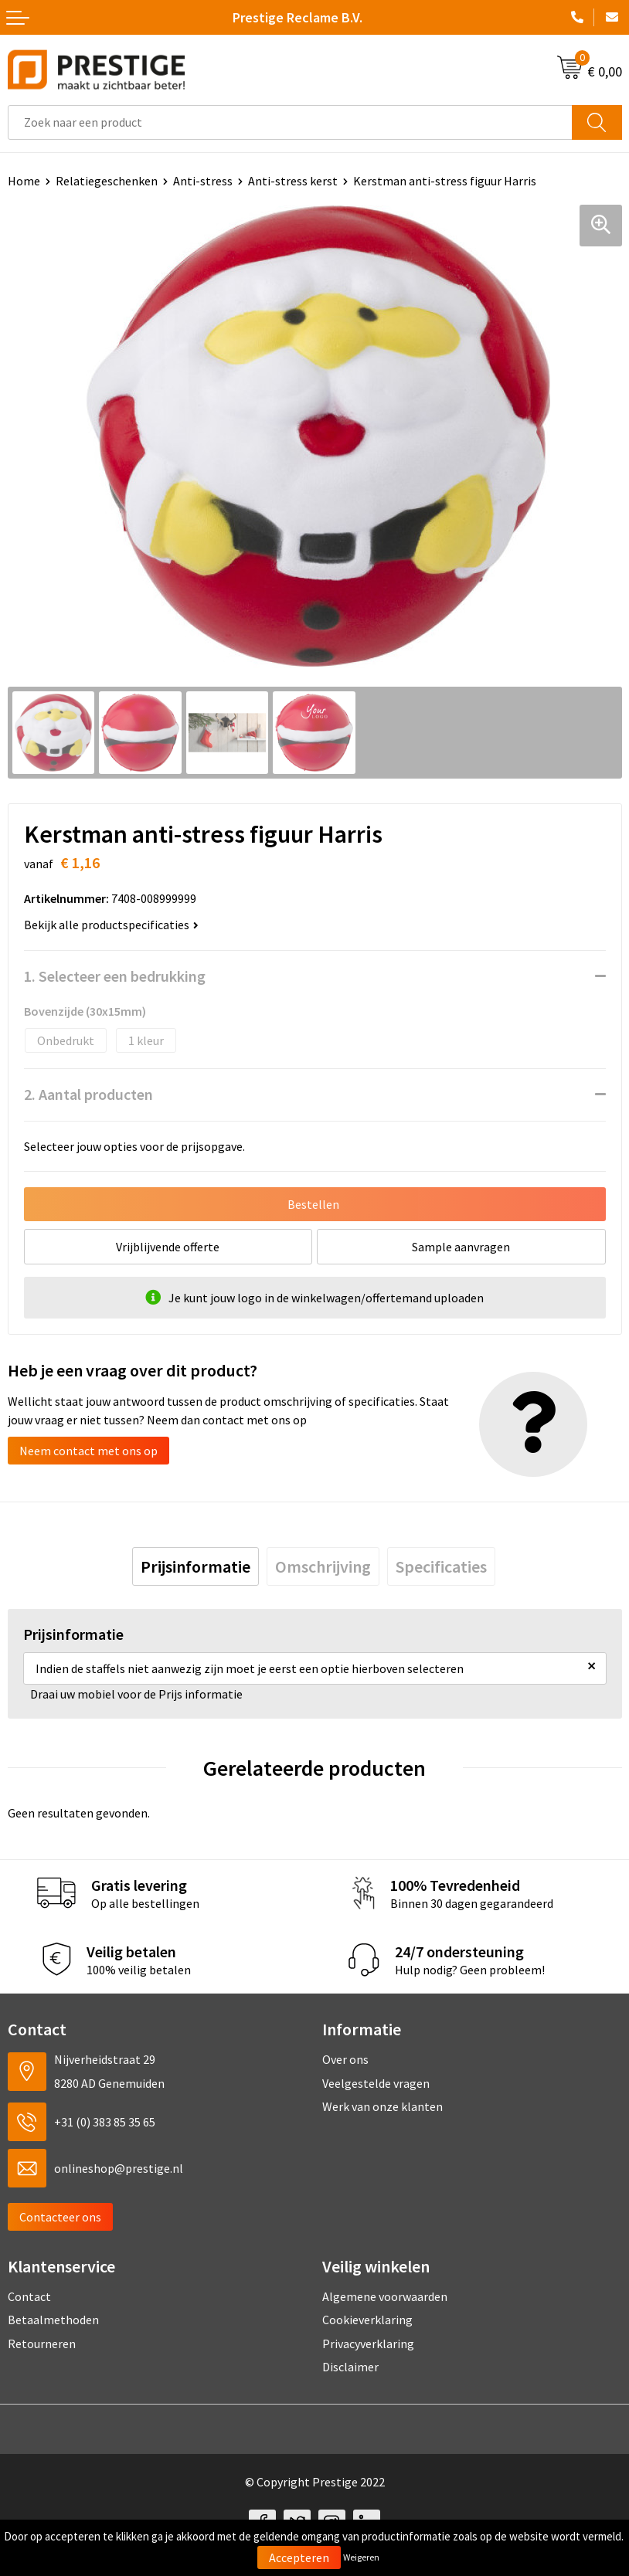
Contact (29, 2296)
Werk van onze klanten (382, 2106)
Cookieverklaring (367, 2320)
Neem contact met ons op (88, 1450)
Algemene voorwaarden (384, 2296)
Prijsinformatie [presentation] (195, 1566)
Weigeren (361, 2557)
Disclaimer (350, 2366)
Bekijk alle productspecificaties (111, 924)
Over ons (345, 2059)
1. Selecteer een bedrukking (115, 976)
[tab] (195, 1566)
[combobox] (290, 122)
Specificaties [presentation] (441, 1566)
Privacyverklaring (368, 2343)
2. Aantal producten (88, 1094)
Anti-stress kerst (293, 180)
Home (24, 180)
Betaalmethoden (53, 2320)
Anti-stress (203, 180)
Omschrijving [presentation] (323, 1566)
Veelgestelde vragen (376, 2083)
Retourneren (42, 2343)
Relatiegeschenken (107, 180)
